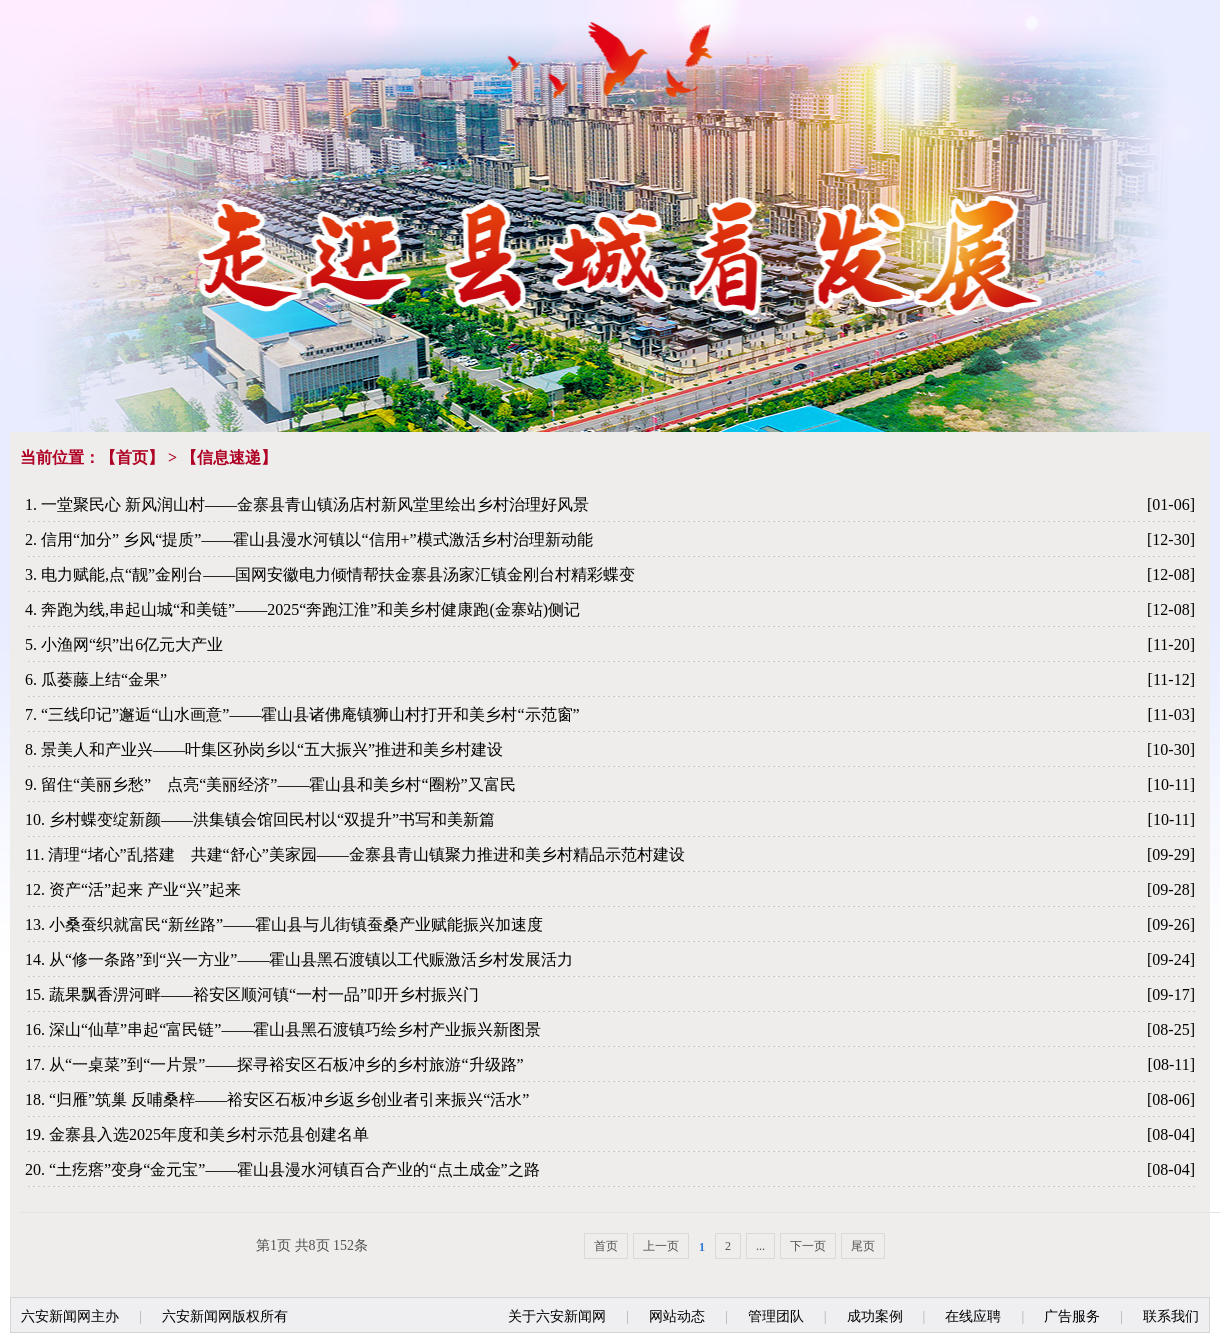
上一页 (661, 1246)
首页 (132, 457)
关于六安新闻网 (557, 1316)
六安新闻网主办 (70, 1316)
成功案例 (875, 1316)
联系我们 (1171, 1316)
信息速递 (229, 457)
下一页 (808, 1246)
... (760, 1246)
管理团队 (776, 1316)
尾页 (863, 1246)
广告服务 (1072, 1316)
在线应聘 (973, 1316)
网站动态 (677, 1316)
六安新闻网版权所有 (225, 1316)
